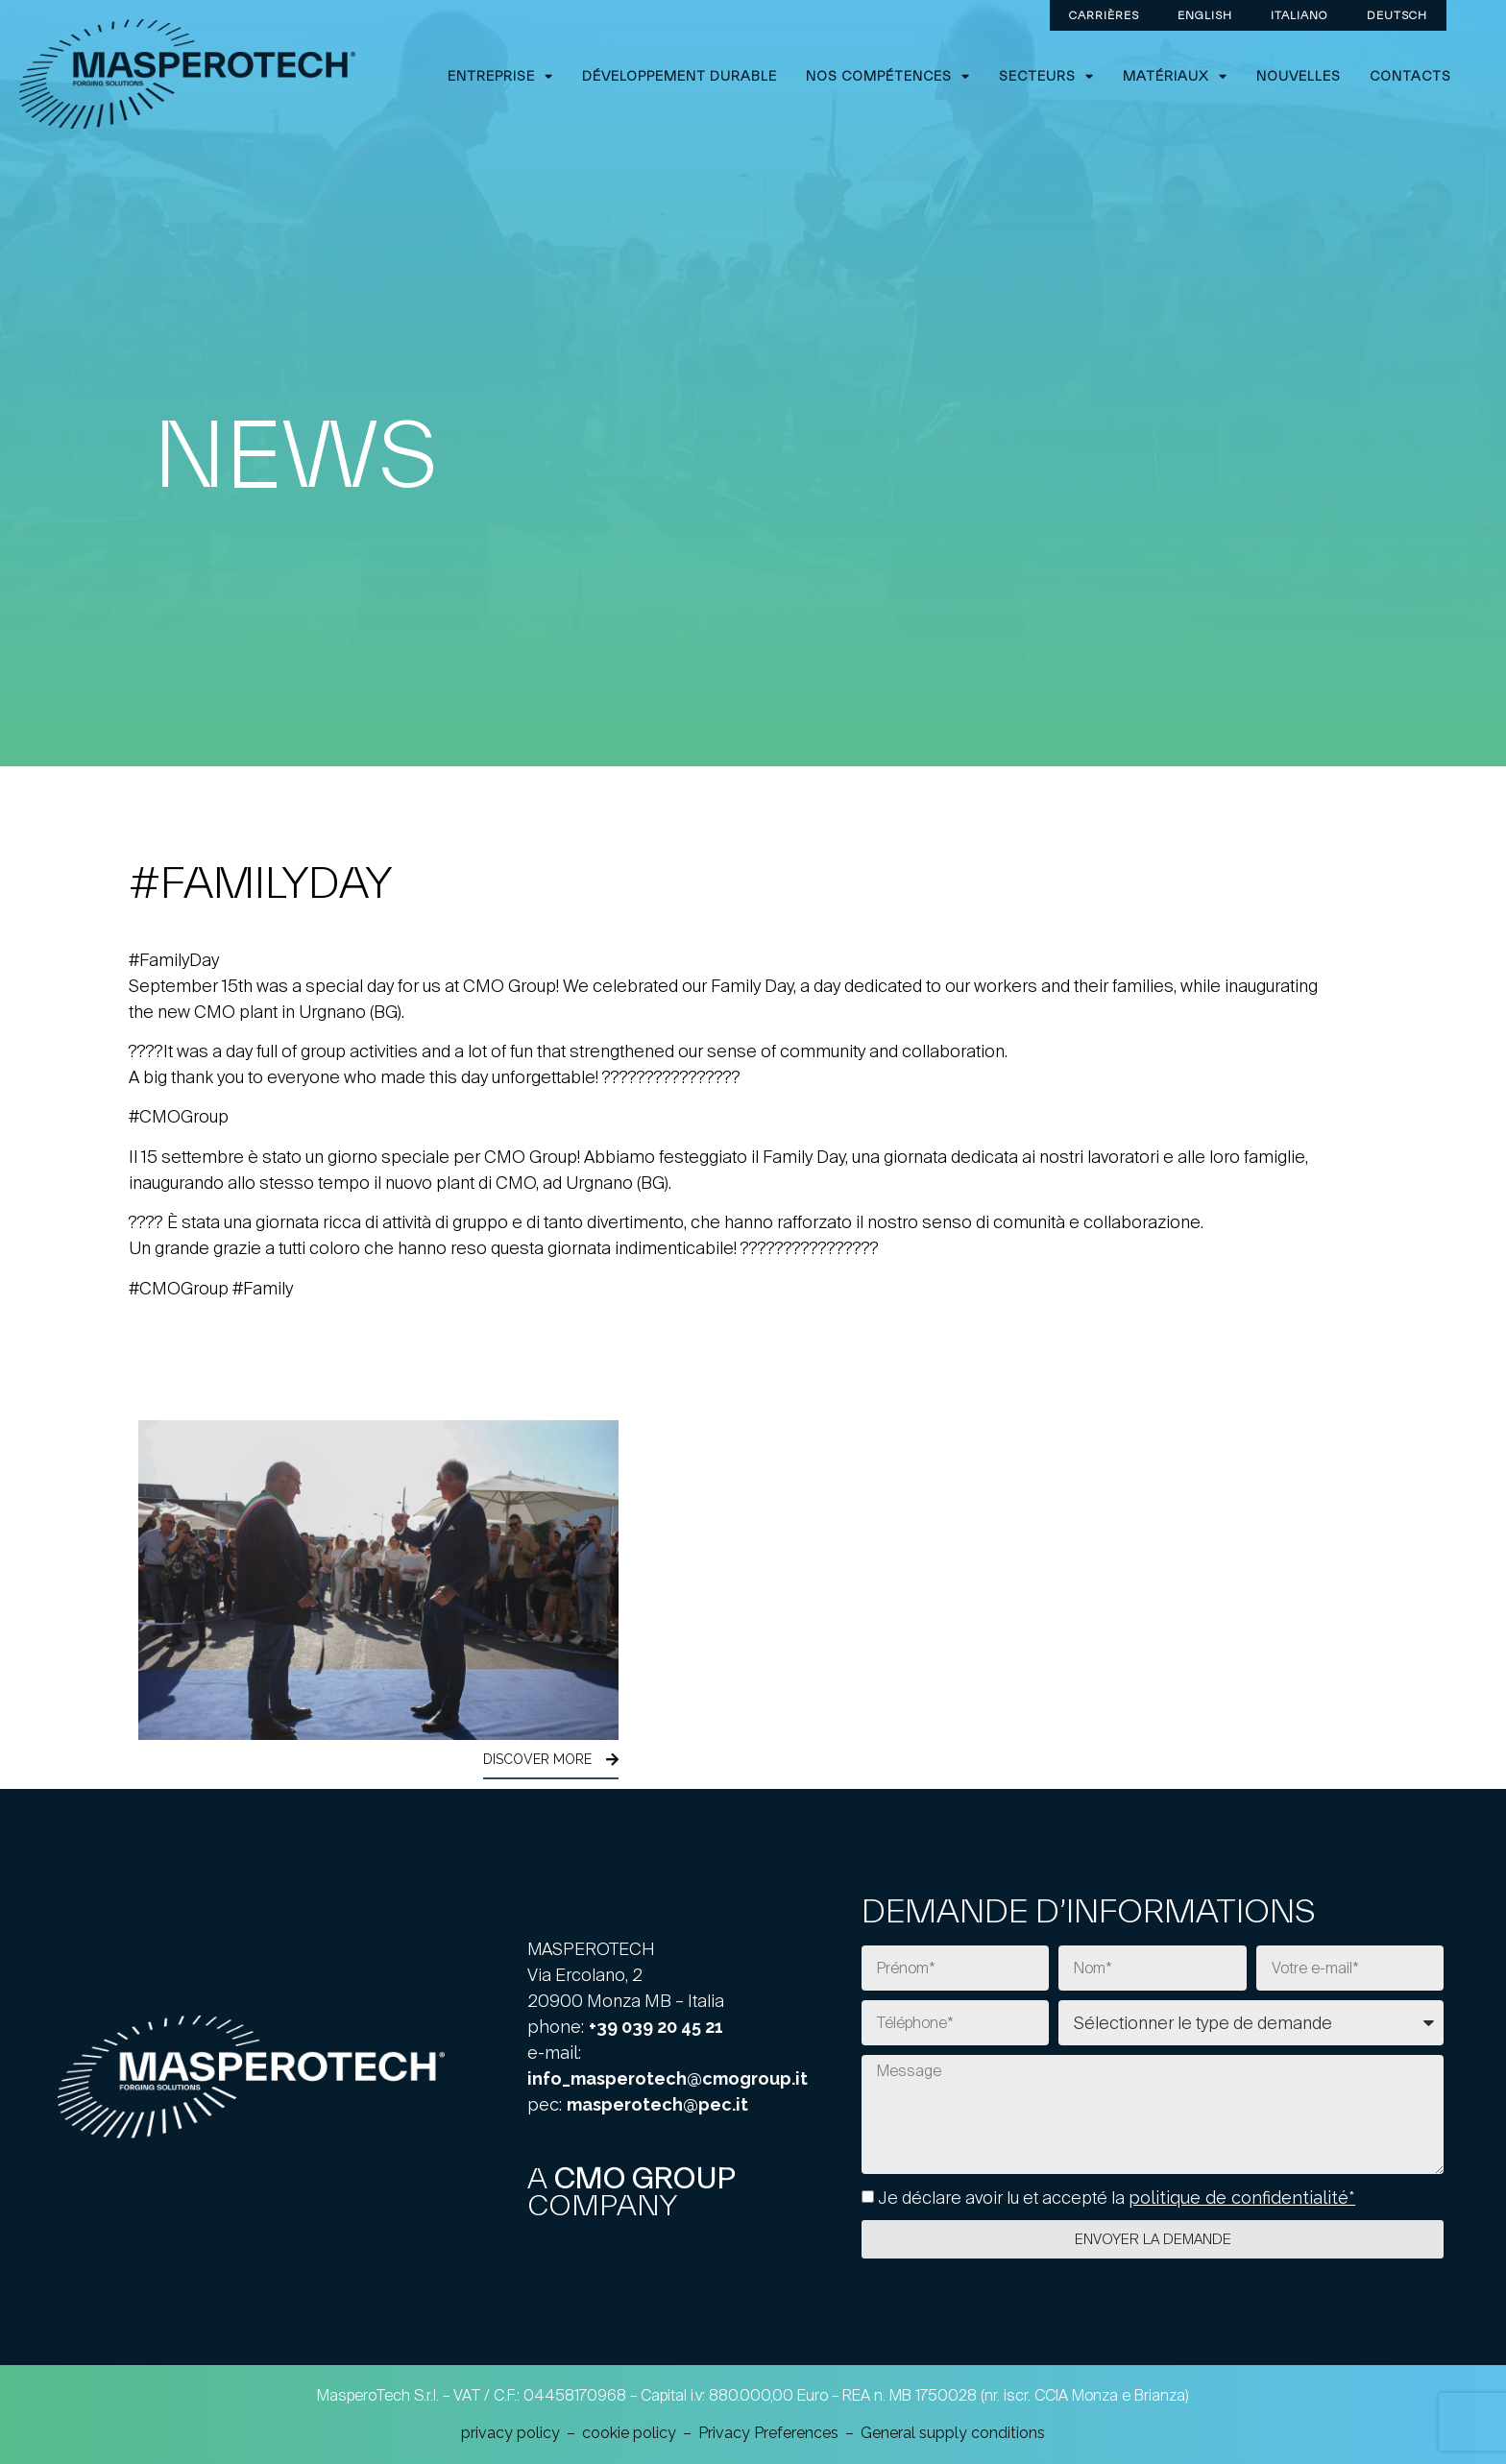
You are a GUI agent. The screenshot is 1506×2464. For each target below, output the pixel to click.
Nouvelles (1298, 76)
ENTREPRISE (500, 76)
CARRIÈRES (1104, 15)
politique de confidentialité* (1242, 2197)
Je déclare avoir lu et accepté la (1116, 2197)
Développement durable (679, 76)
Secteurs (1046, 76)
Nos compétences (888, 76)
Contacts (1410, 76)
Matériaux (1175, 76)
